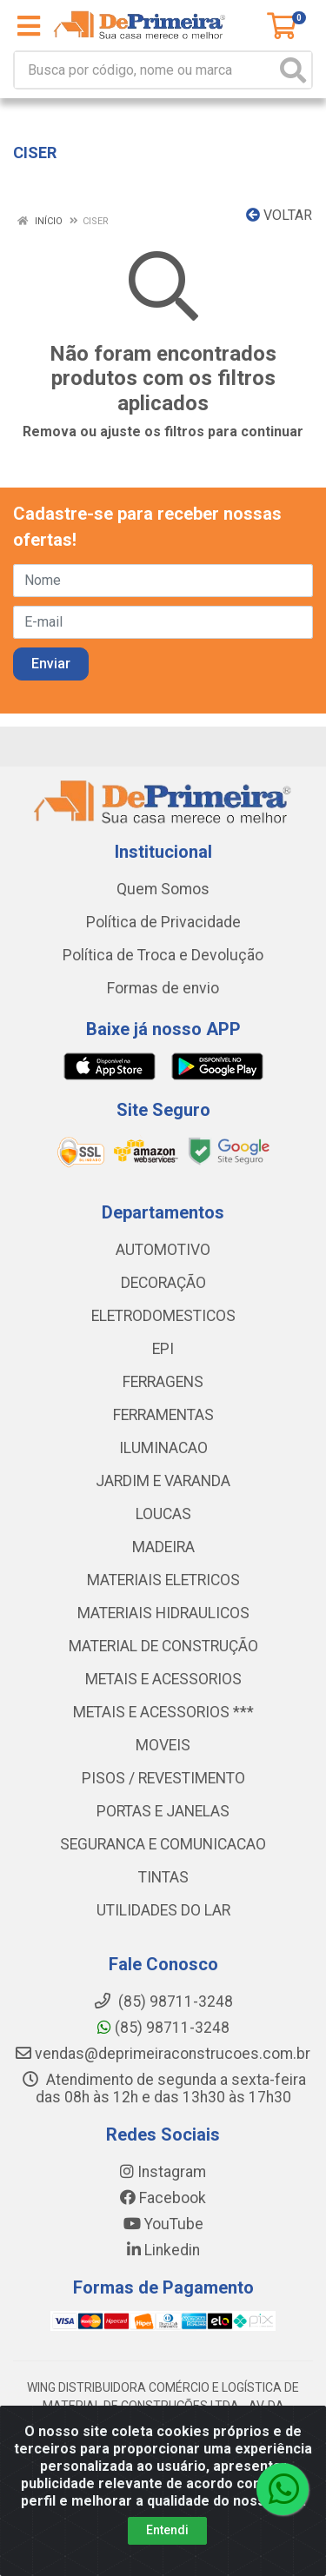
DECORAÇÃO (163, 1282)
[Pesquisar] (293, 70)
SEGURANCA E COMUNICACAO (163, 1844)
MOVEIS (163, 1745)
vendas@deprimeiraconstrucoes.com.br (163, 2053)
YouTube (163, 2224)
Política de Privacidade (163, 922)
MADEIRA (163, 1547)
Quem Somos (163, 889)
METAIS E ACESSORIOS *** (163, 1712)
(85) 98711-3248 (163, 2027)
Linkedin (163, 2250)
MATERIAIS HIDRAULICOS (163, 1613)
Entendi (167, 2530)
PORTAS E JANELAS (163, 1811)
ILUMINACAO (163, 1448)
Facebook (163, 2198)
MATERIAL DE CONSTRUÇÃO (163, 1646)
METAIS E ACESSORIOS (163, 1679)
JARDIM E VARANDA (163, 1481)
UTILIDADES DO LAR (163, 1910)
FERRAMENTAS (163, 1415)
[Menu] (28, 26)
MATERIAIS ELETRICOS (163, 1580)
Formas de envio (163, 988)
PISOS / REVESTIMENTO (163, 1778)
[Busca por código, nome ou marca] (145, 70)
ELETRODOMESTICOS (163, 1316)
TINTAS (163, 1877)
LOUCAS (163, 1514)
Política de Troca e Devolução (163, 955)
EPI (163, 1349)
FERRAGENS (163, 1382)
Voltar (279, 215)
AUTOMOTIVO (163, 1249)
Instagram (163, 2172)
